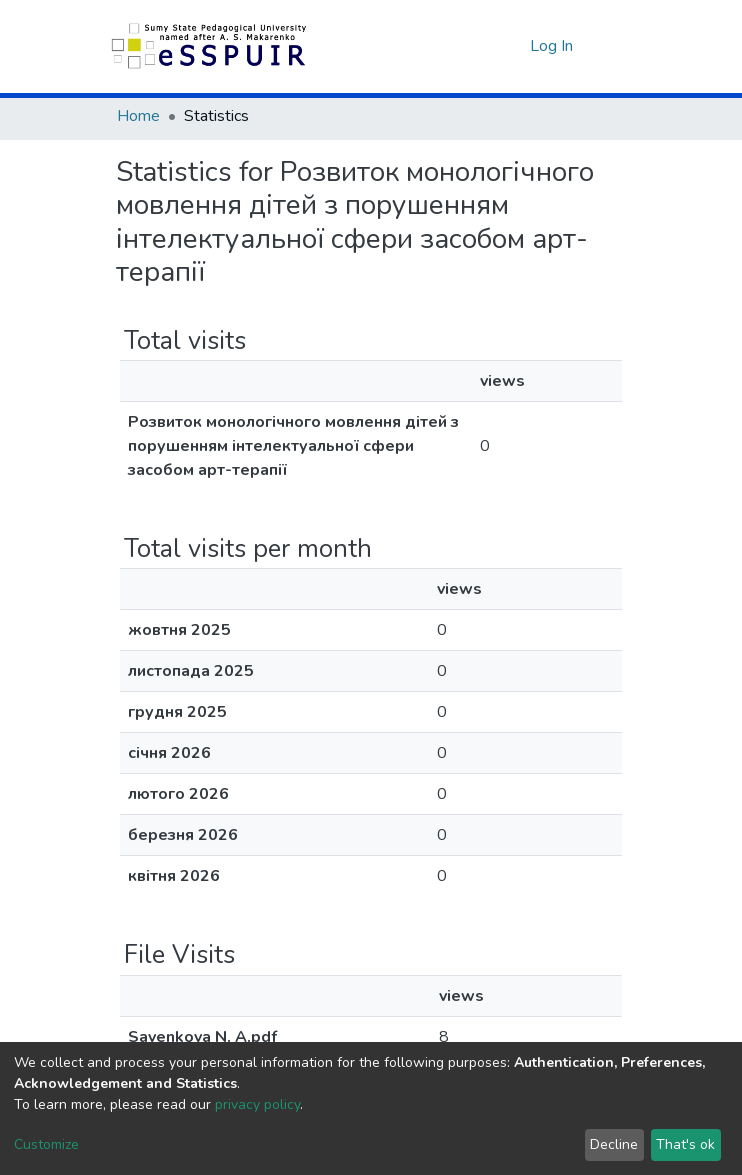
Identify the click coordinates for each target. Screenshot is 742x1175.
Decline (614, 1144)
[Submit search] (479, 46)
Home (138, 116)
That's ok (685, 1144)
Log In (553, 46)
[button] (509, 46)
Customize (46, 1144)
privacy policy (257, 1104)
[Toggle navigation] (613, 46)
